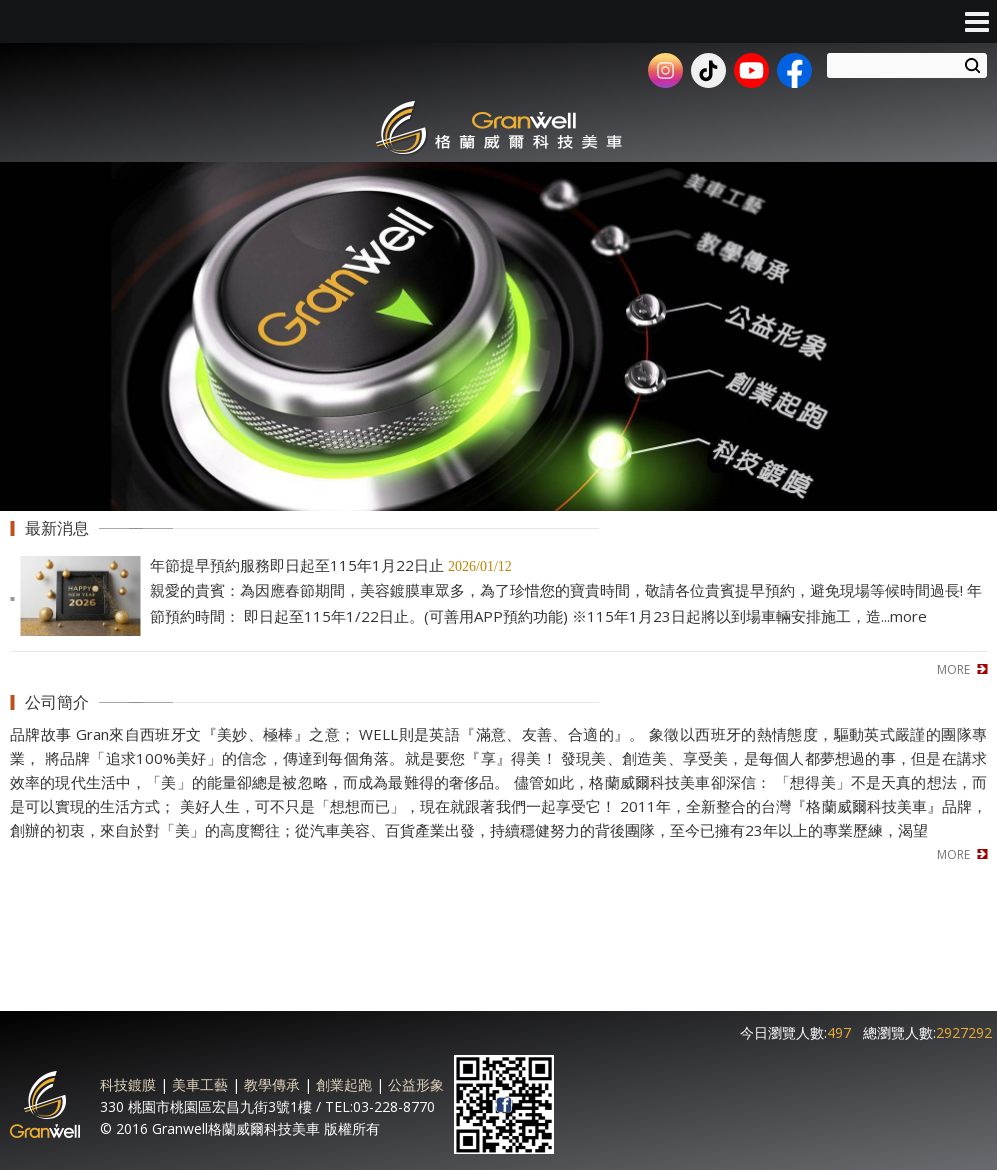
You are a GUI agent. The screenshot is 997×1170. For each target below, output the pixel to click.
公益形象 (416, 1084)
